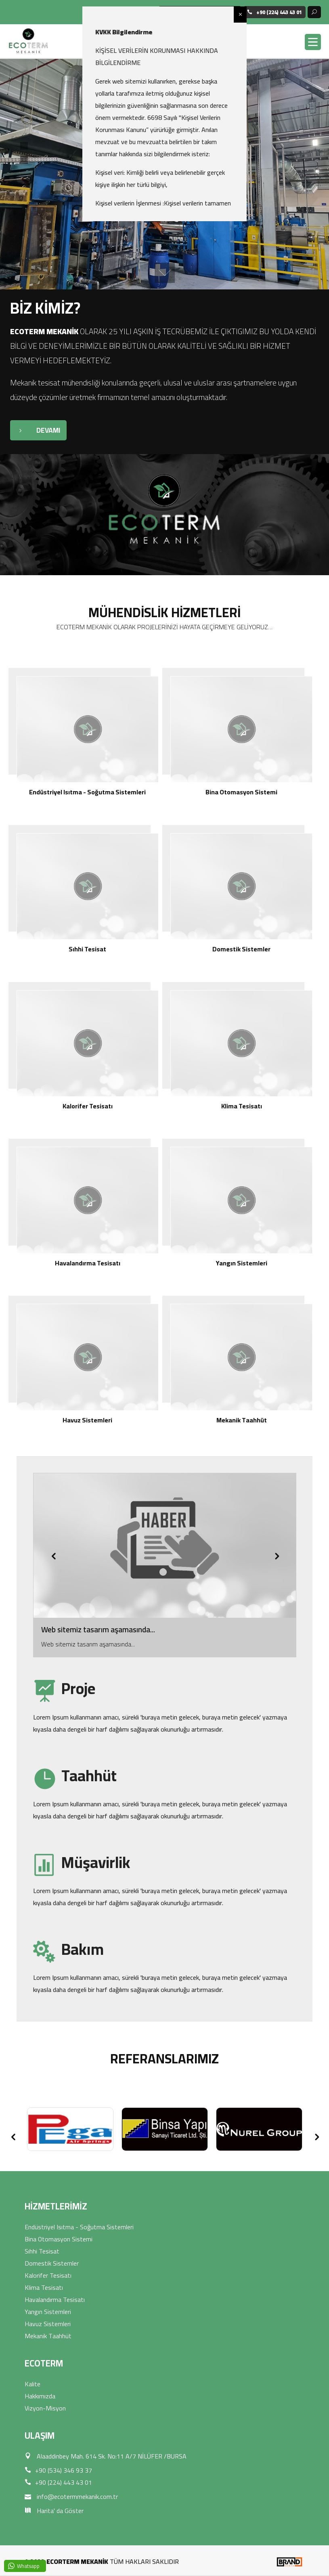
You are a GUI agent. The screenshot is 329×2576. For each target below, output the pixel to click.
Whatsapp (28, 2566)
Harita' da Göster (54, 2511)
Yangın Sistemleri (48, 2312)
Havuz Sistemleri (48, 2324)
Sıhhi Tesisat (42, 2251)
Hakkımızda (40, 2396)
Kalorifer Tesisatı (48, 2275)
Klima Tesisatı (44, 2287)
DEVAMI (35, 430)
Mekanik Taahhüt (48, 2336)
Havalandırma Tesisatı (55, 2299)
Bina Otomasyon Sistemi (58, 2239)
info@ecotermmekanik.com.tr (71, 2496)
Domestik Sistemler (52, 2263)
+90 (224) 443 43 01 (58, 2482)
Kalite (32, 2384)
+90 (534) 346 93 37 (58, 2470)
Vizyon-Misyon (45, 2408)
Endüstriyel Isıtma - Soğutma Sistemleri (79, 2227)
